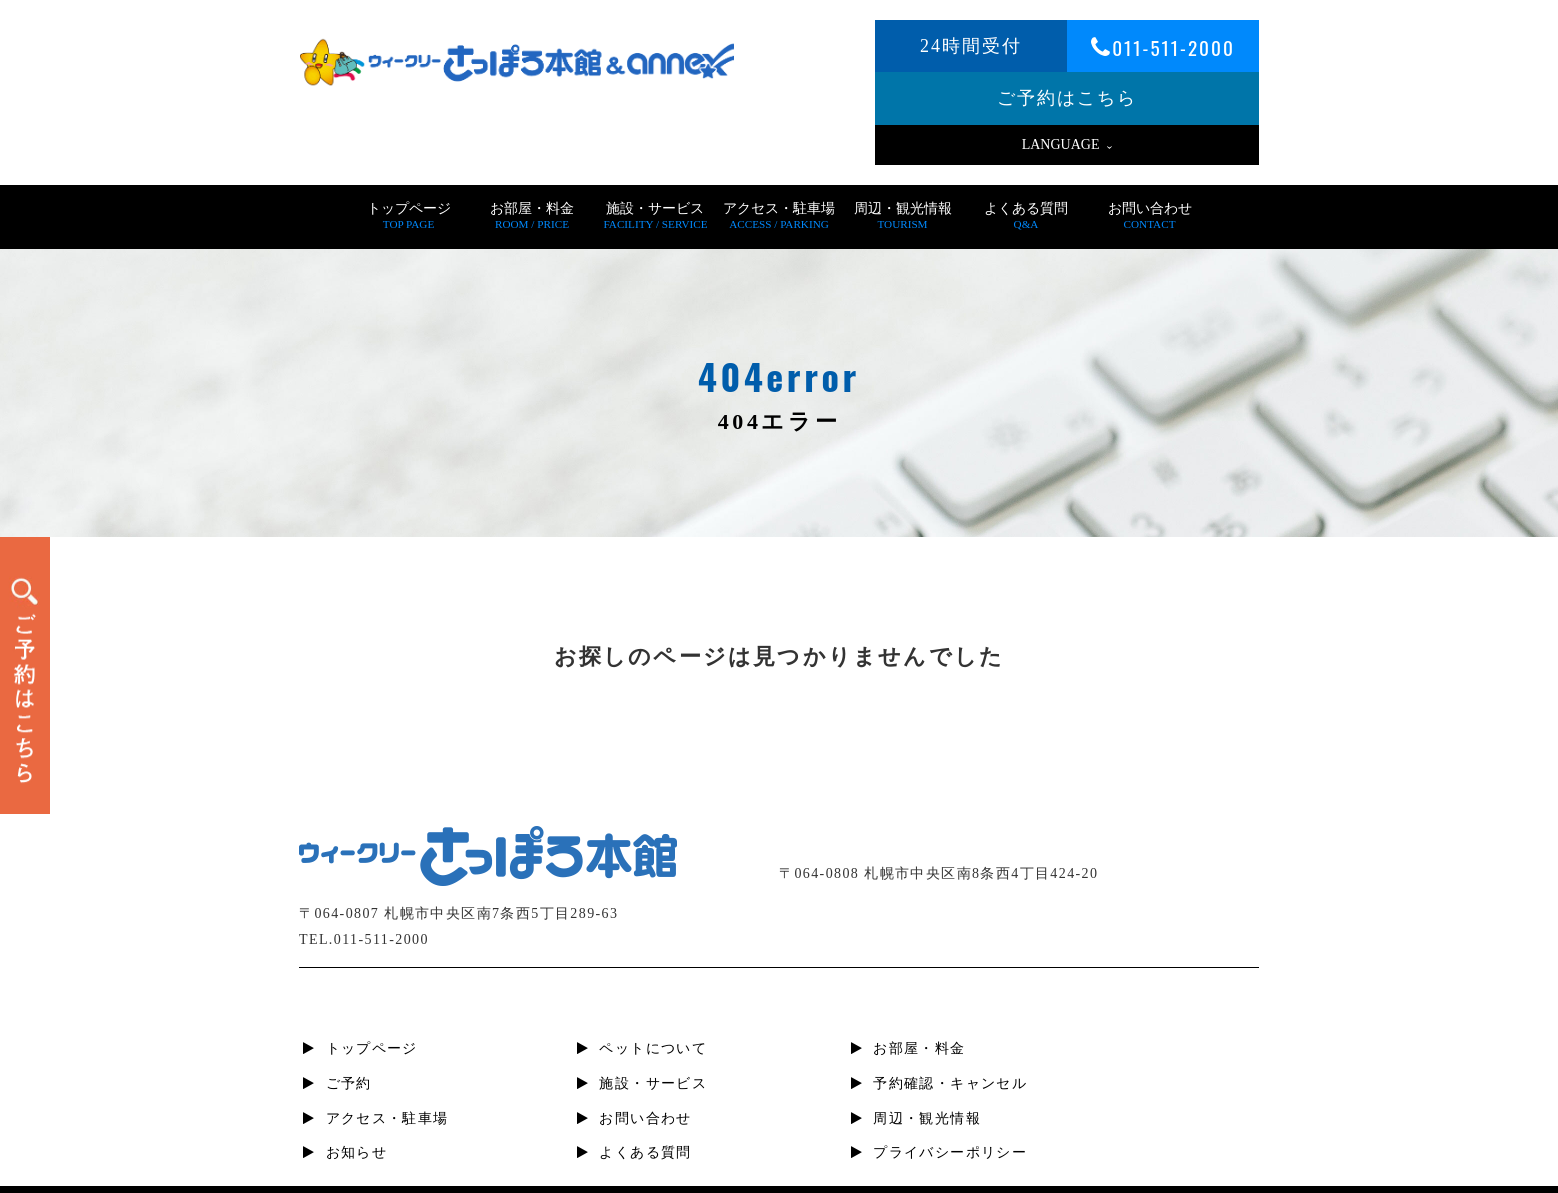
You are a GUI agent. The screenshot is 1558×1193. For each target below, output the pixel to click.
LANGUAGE (1067, 144)
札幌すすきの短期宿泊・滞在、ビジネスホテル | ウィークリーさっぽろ (810, 1173)
